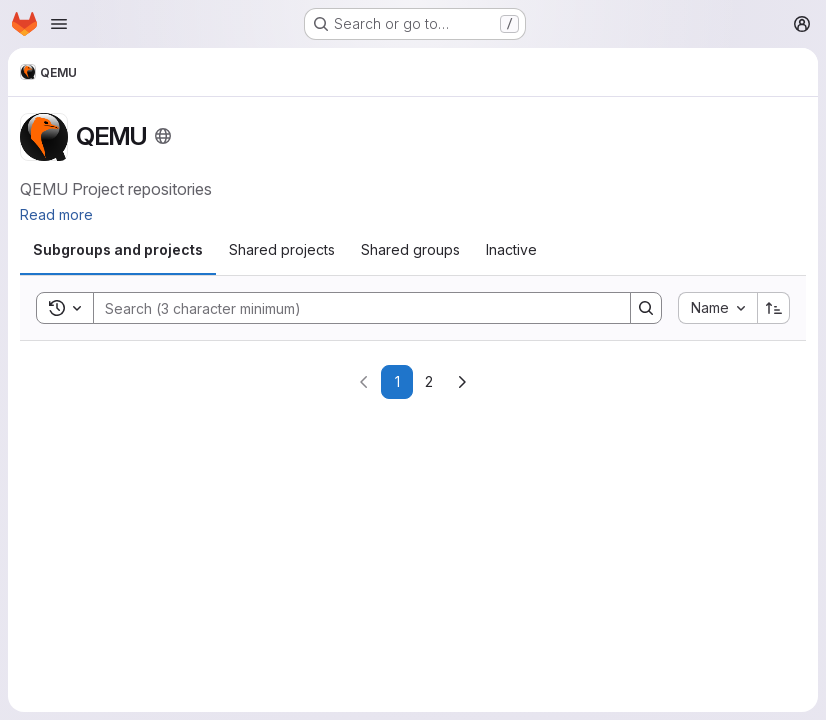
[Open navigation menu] (59, 24)
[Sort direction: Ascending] (774, 308)
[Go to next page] (462, 382)
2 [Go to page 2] (429, 381)
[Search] (352, 308)
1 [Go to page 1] (397, 381)
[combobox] (717, 308)
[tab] (118, 250)
